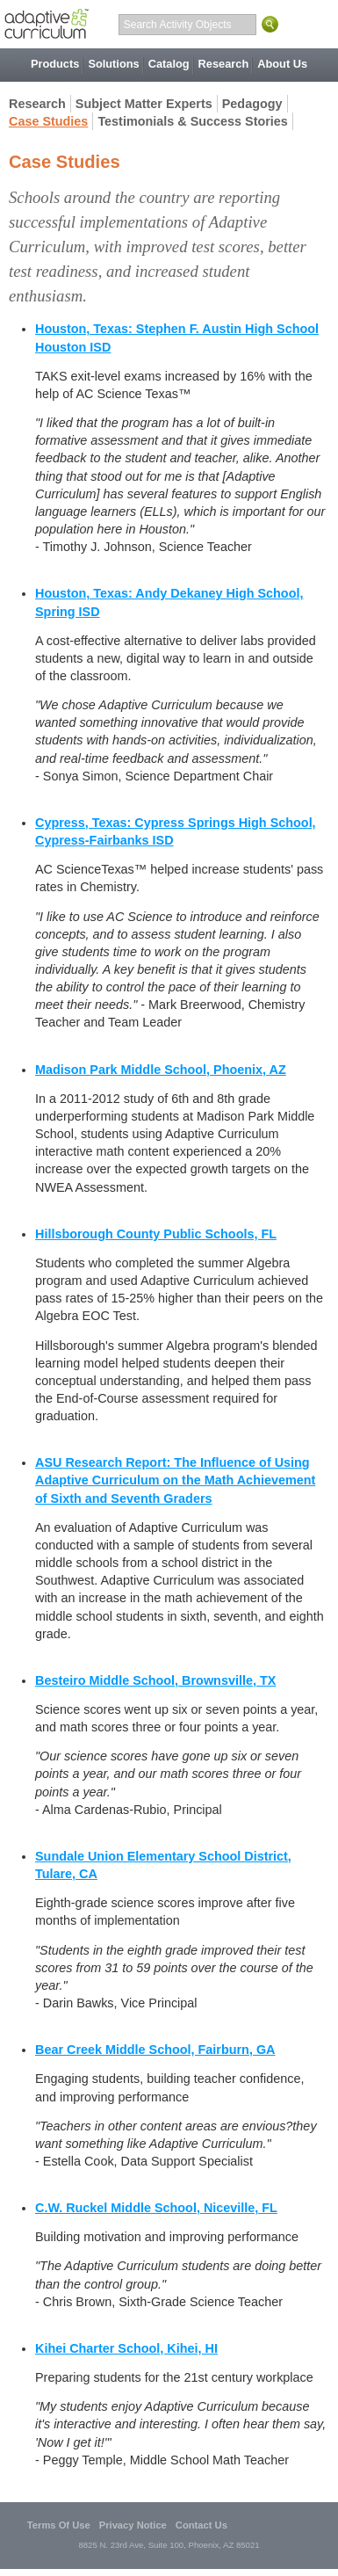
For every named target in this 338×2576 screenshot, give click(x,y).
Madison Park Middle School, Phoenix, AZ (160, 1070)
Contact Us (201, 2525)
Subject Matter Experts (144, 104)
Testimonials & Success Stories (192, 121)
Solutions (113, 63)
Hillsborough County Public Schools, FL (156, 1234)
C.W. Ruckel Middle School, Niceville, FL (156, 2208)
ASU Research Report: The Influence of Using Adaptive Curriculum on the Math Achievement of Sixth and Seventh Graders (175, 1480)
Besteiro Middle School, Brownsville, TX (155, 1680)
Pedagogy (252, 104)
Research (223, 63)
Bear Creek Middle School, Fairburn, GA (155, 2050)
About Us (282, 63)
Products (55, 63)
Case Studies (48, 121)
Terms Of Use (58, 2525)
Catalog (169, 63)
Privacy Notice (133, 2525)
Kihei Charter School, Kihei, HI (126, 2348)
